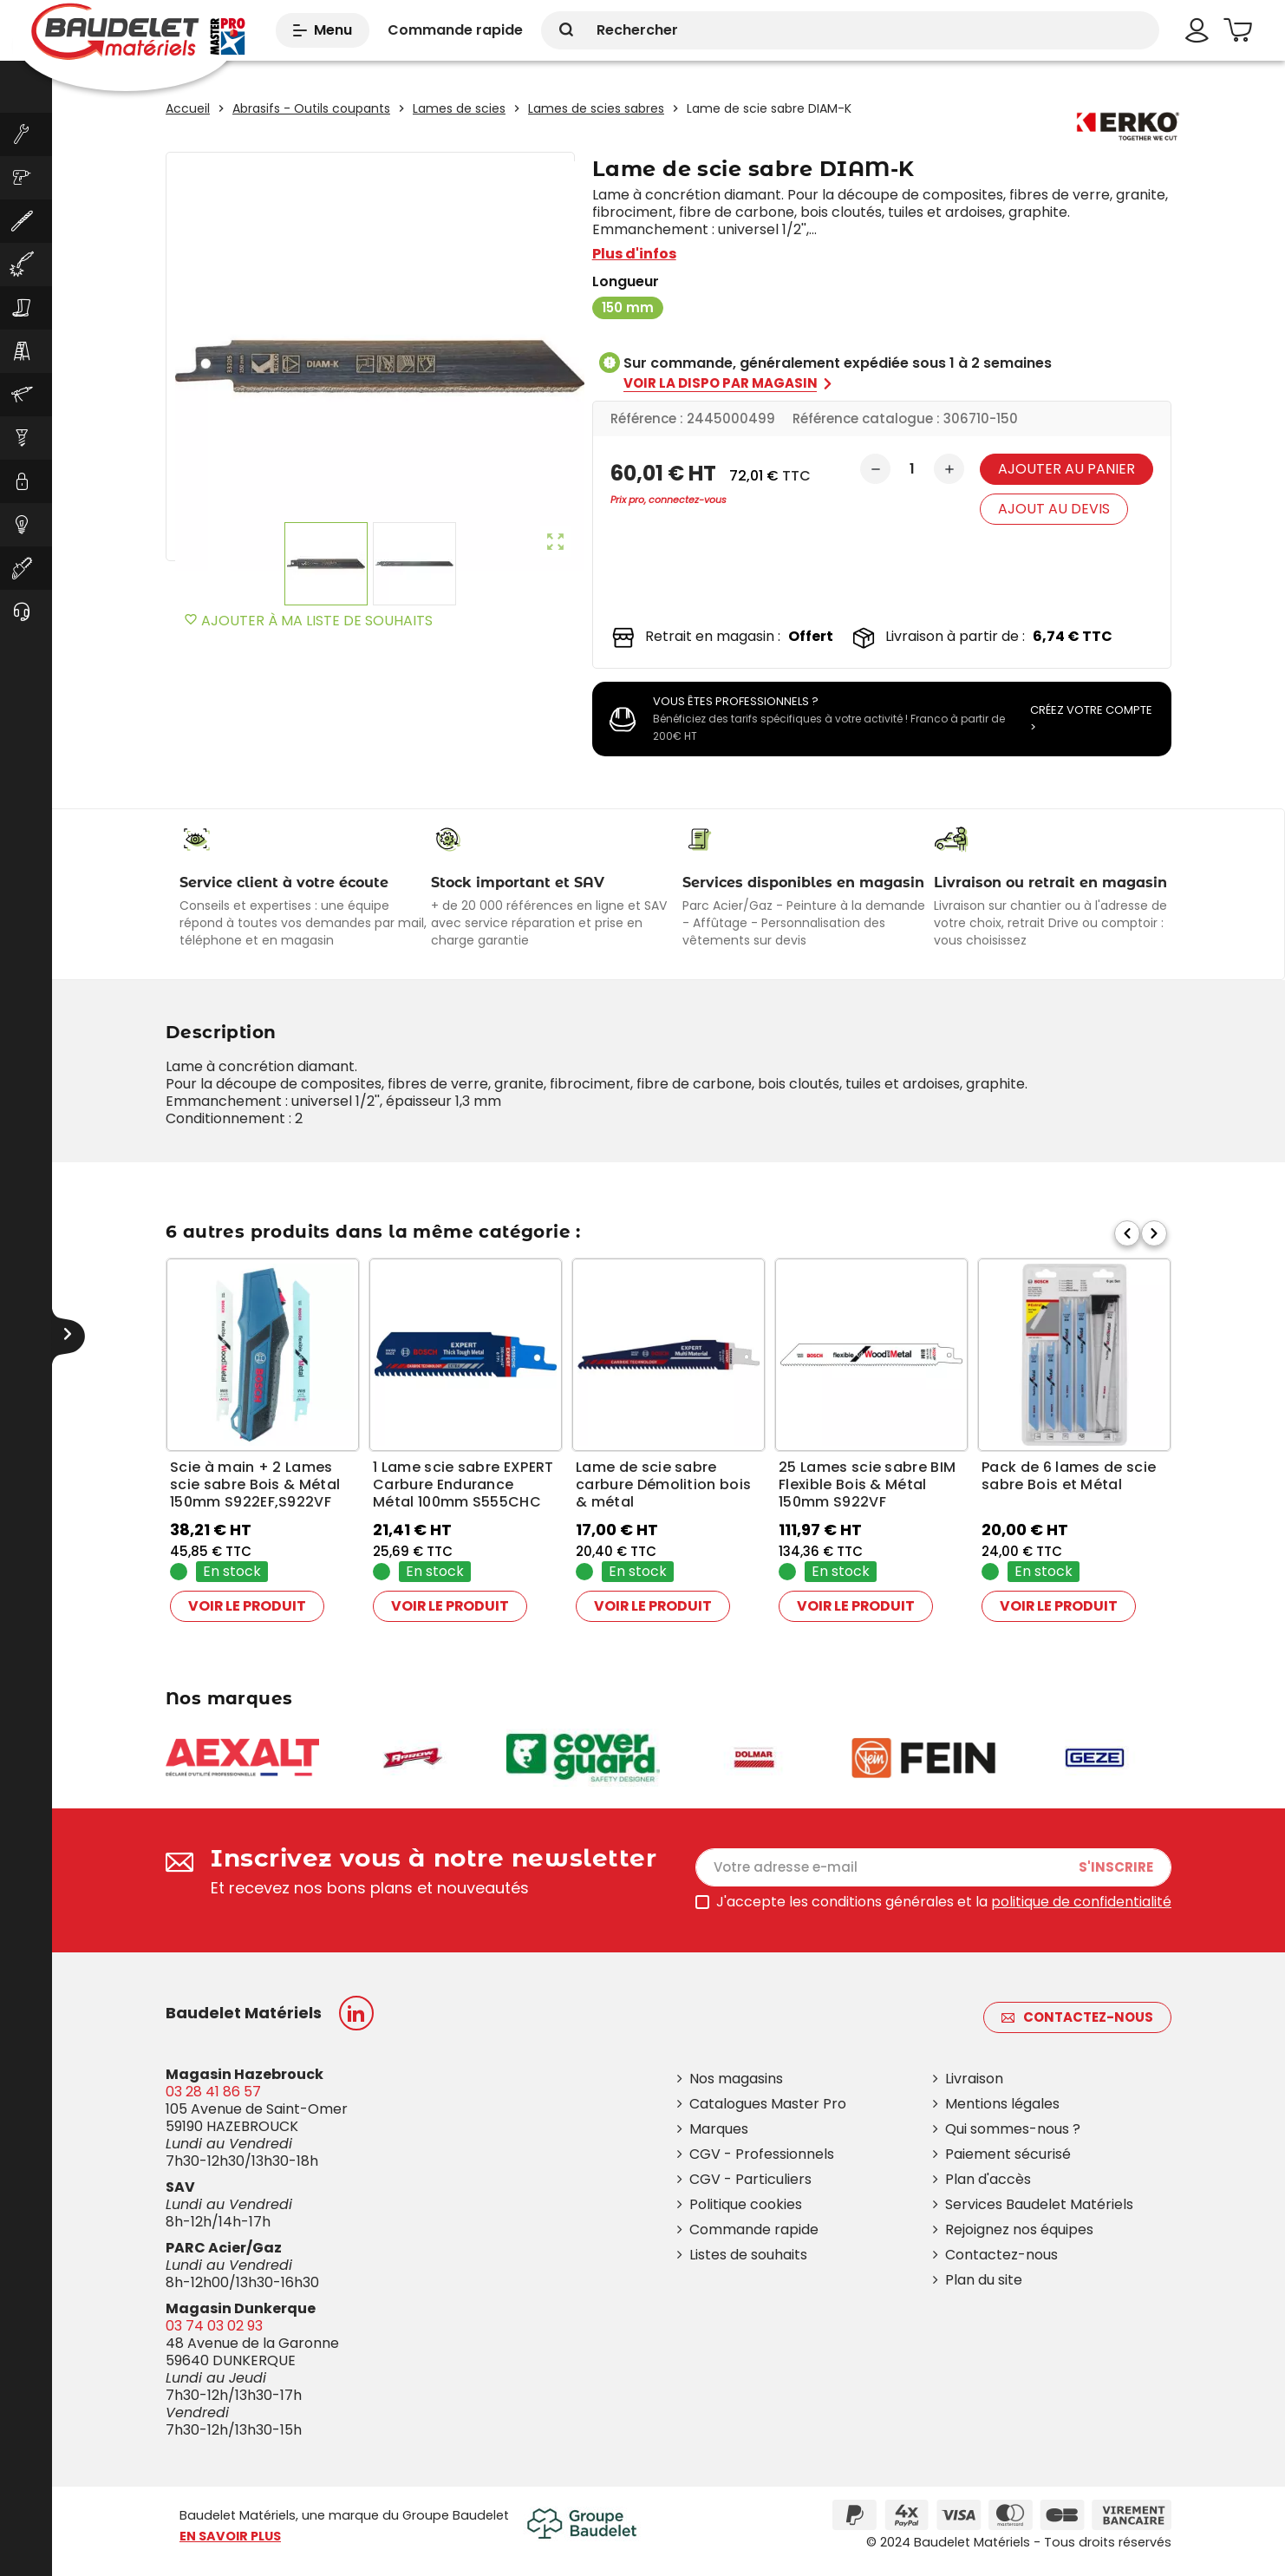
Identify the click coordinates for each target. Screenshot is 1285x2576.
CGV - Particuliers (750, 2179)
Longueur (625, 281)
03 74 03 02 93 (214, 2326)
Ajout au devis (1054, 509)
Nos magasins (736, 2079)
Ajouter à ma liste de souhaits (308, 621)
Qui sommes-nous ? (1012, 2129)
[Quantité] (912, 469)
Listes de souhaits (748, 2255)
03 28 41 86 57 (213, 2092)
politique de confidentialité (1081, 1902)
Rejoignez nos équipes (1019, 2229)
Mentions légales (1002, 2104)
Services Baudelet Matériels (1039, 2204)
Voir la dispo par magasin (728, 383)
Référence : (646, 419)
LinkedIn (356, 2013)
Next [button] (1154, 1227)
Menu (322, 30)
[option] (262, 1443)
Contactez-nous (1077, 2017)
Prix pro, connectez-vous (668, 500)
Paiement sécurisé (1008, 2154)
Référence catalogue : (866, 419)
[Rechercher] (850, 30)
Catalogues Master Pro (767, 2104)
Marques (718, 2129)
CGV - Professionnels (761, 2154)
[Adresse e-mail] (933, 1867)
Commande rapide (754, 2229)
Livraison (974, 2079)
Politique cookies (745, 2204)
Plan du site (983, 2280)
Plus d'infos (634, 254)
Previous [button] (1127, 1227)
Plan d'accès (988, 2179)
